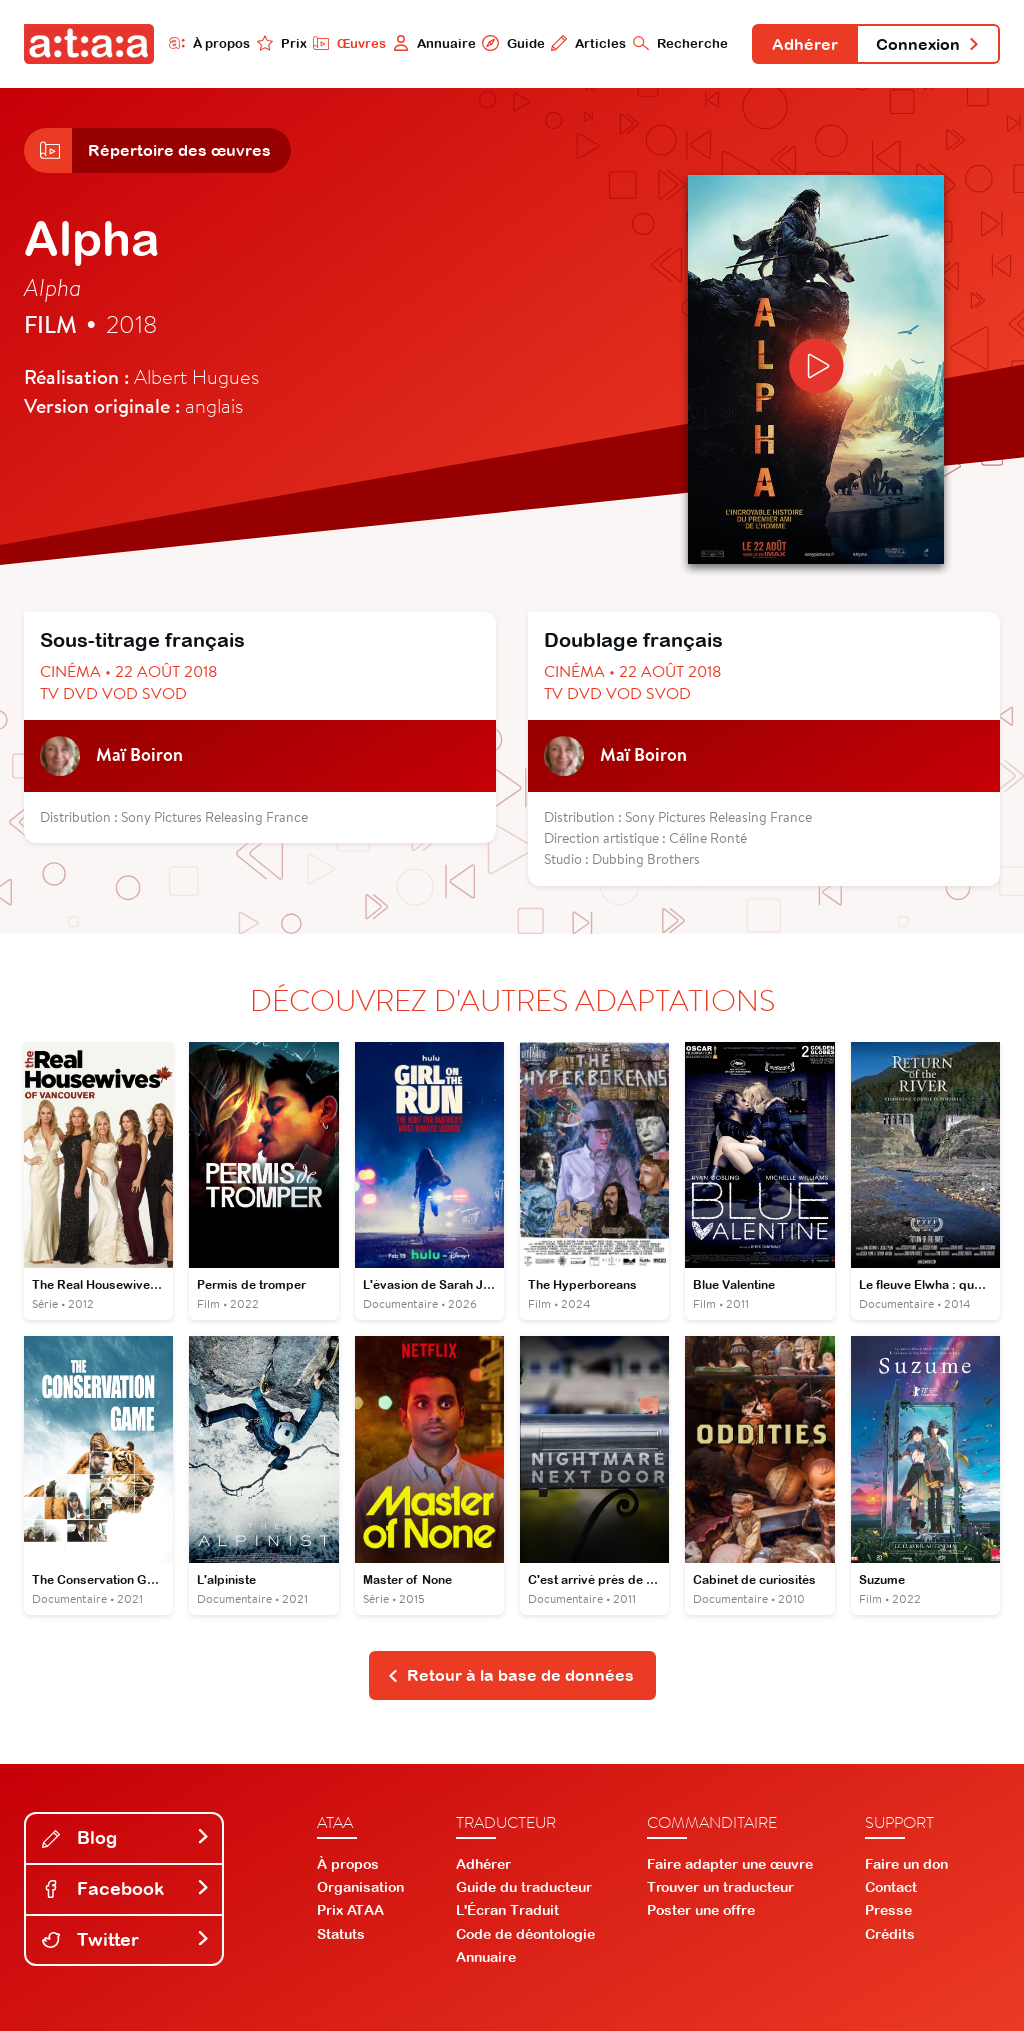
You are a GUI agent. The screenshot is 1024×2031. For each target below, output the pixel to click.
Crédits (890, 1934)
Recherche (680, 43)
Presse (888, 1910)
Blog (126, 1837)
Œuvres (349, 43)
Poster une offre (701, 1910)
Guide (513, 43)
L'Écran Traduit (507, 1910)
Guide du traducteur (524, 1887)
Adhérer (805, 44)
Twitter (126, 1939)
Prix (282, 43)
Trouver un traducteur (720, 1887)
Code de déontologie (525, 1934)
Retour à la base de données (510, 1675)
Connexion (928, 44)
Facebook (126, 1888)
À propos (209, 43)
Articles (588, 43)
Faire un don (906, 1864)
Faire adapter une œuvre (730, 1864)
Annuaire (434, 43)
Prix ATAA (350, 1910)
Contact (891, 1887)
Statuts (341, 1934)
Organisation (360, 1887)
